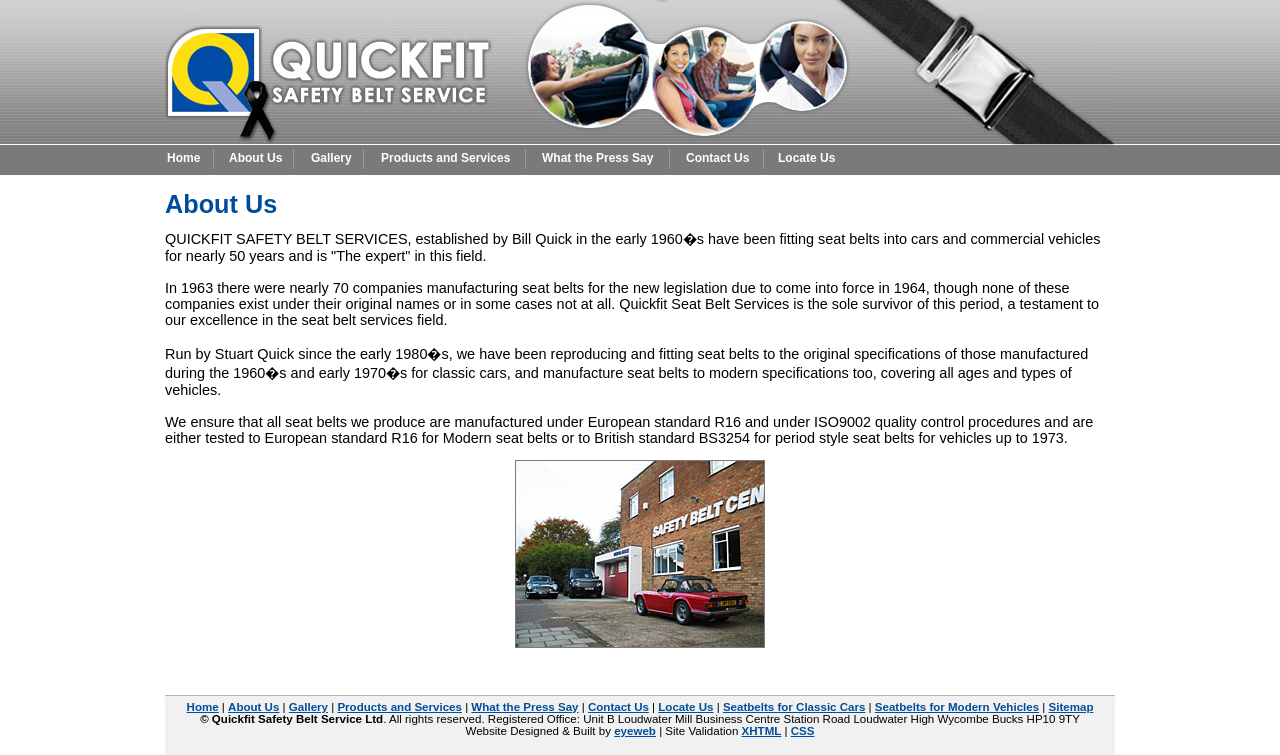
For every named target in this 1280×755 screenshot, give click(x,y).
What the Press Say (597, 158)
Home (183, 158)
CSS (803, 731)
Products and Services (445, 158)
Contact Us (717, 158)
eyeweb (635, 731)
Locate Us (806, 158)
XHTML (762, 731)
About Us (255, 158)
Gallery (331, 158)
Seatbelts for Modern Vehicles (957, 707)
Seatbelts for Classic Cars (794, 707)
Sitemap (1071, 707)
